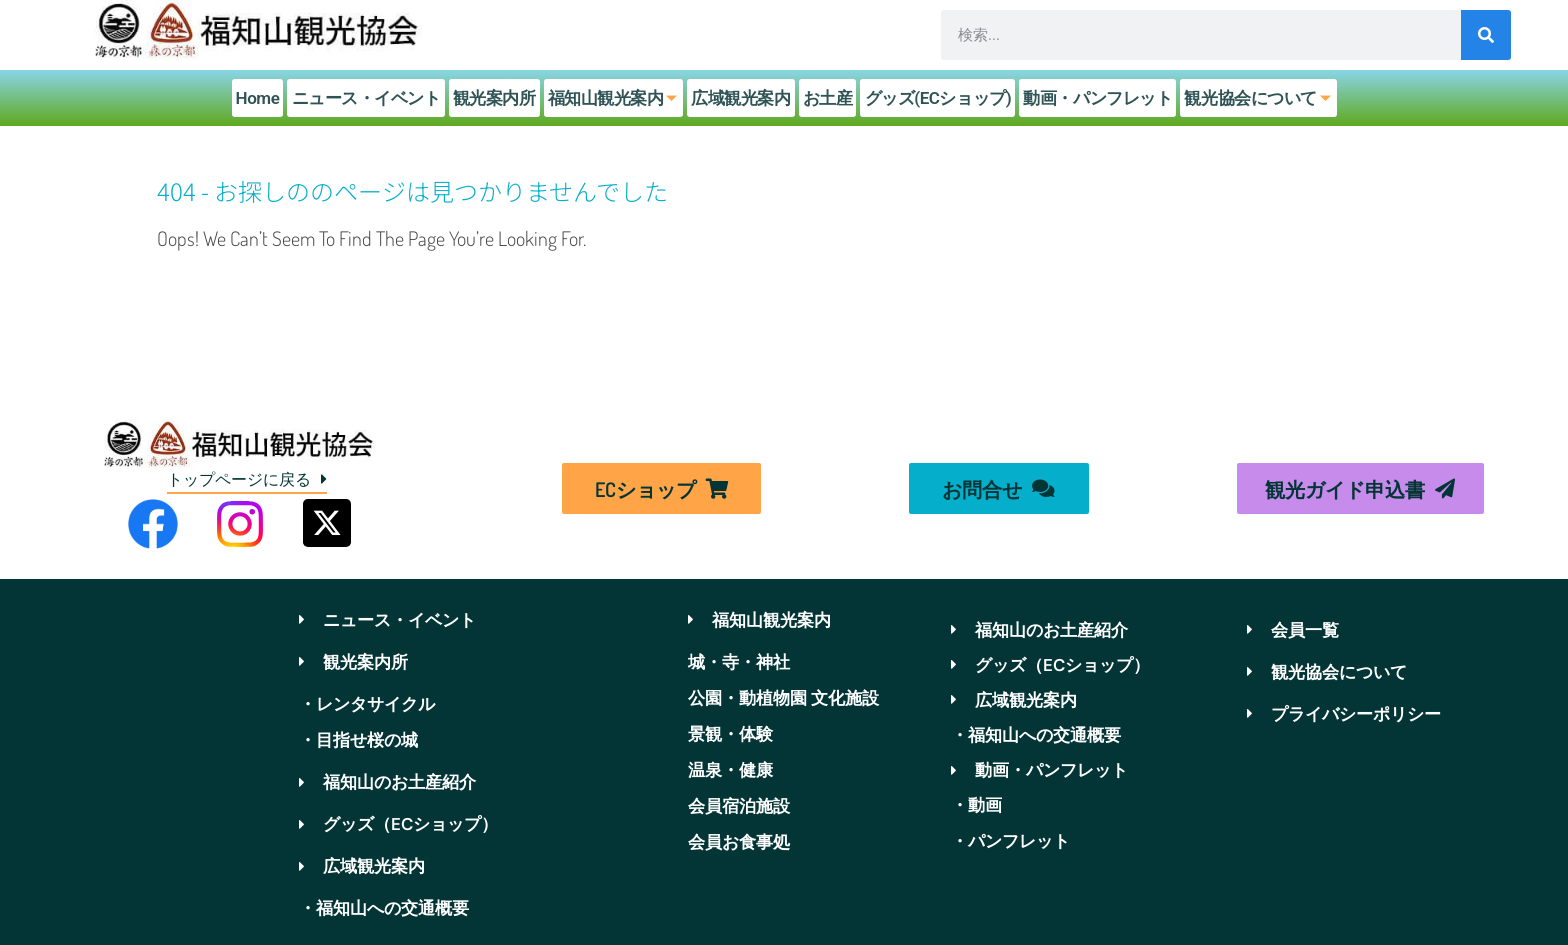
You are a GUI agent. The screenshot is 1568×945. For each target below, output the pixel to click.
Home (260, 98)
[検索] (1486, 35)
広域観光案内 (741, 98)
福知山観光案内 (616, 98)
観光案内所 (495, 98)
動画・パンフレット (1096, 98)
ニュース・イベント (368, 98)
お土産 (828, 98)
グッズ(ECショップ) (937, 98)
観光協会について (1258, 98)
